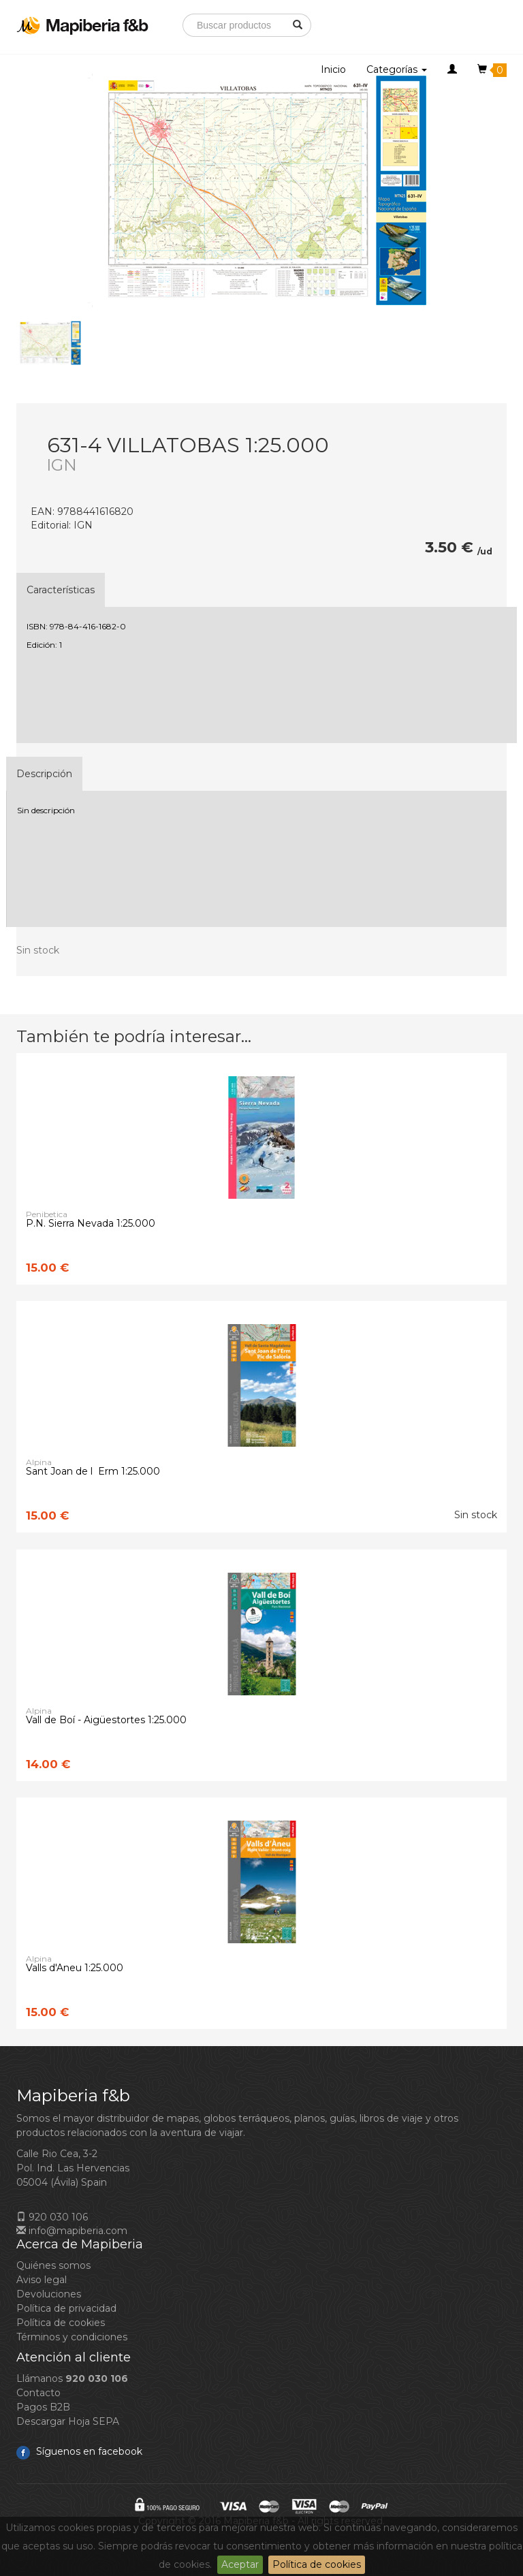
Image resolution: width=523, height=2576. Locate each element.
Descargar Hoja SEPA (67, 2421)
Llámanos (72, 2378)
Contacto (38, 2393)
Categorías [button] (396, 69)
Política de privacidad (66, 2308)
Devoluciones (48, 2294)
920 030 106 (52, 2217)
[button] (452, 69)
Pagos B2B (43, 2407)
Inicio (333, 69)
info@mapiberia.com (71, 2231)
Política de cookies (316, 2564)
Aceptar (240, 2564)
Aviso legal (41, 2280)
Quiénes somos (53, 2265)
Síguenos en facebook (79, 2451)
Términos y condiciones (71, 2337)
